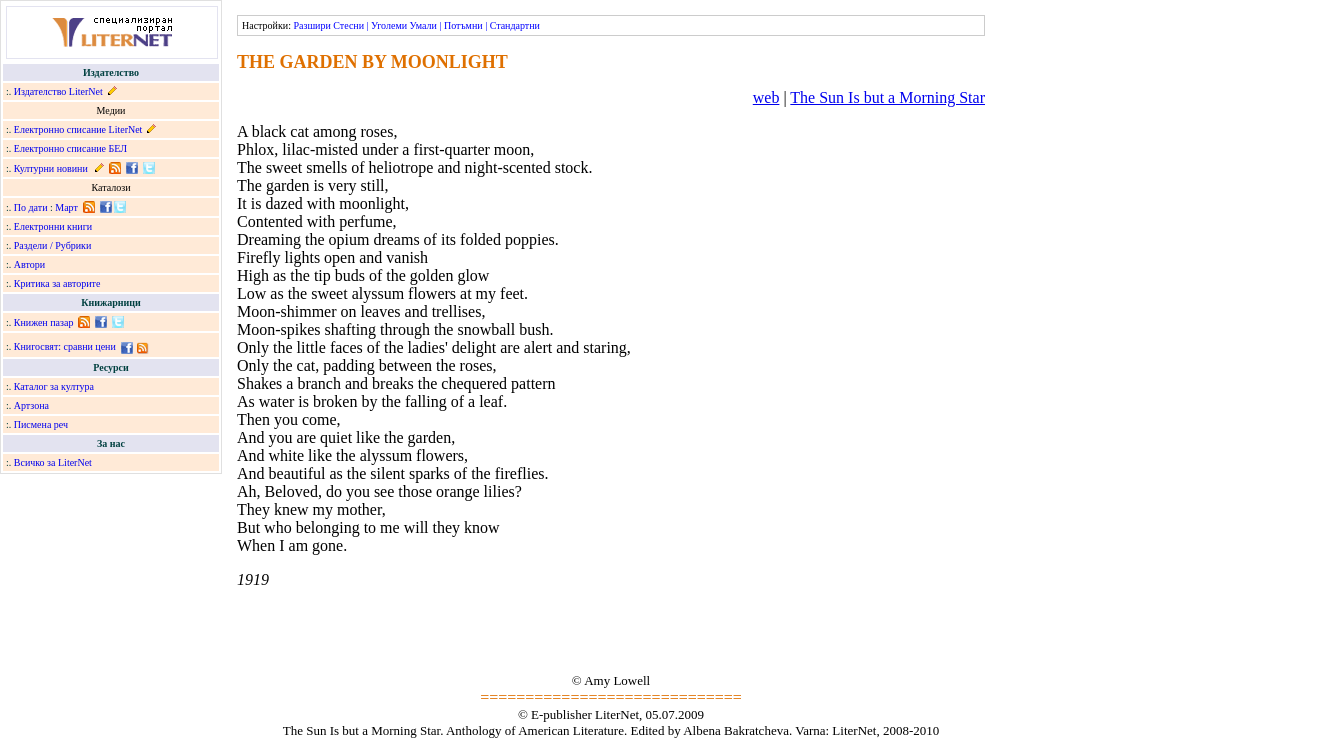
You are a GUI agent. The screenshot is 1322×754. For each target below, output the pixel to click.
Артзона (31, 405)
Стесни (348, 25)
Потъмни (463, 25)
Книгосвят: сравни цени (65, 346)
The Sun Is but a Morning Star (887, 97)
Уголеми (389, 25)
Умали (423, 25)
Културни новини (51, 168)
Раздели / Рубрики (53, 245)
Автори (29, 264)
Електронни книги (53, 226)
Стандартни (515, 25)
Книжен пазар (44, 322)
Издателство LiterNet (58, 91)
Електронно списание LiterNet (78, 129)
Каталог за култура (54, 386)
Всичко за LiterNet (53, 462)
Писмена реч (41, 424)
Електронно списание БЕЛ (70, 148)
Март (66, 207)
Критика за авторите (57, 283)
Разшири (311, 25)
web (766, 97)
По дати (31, 207)
